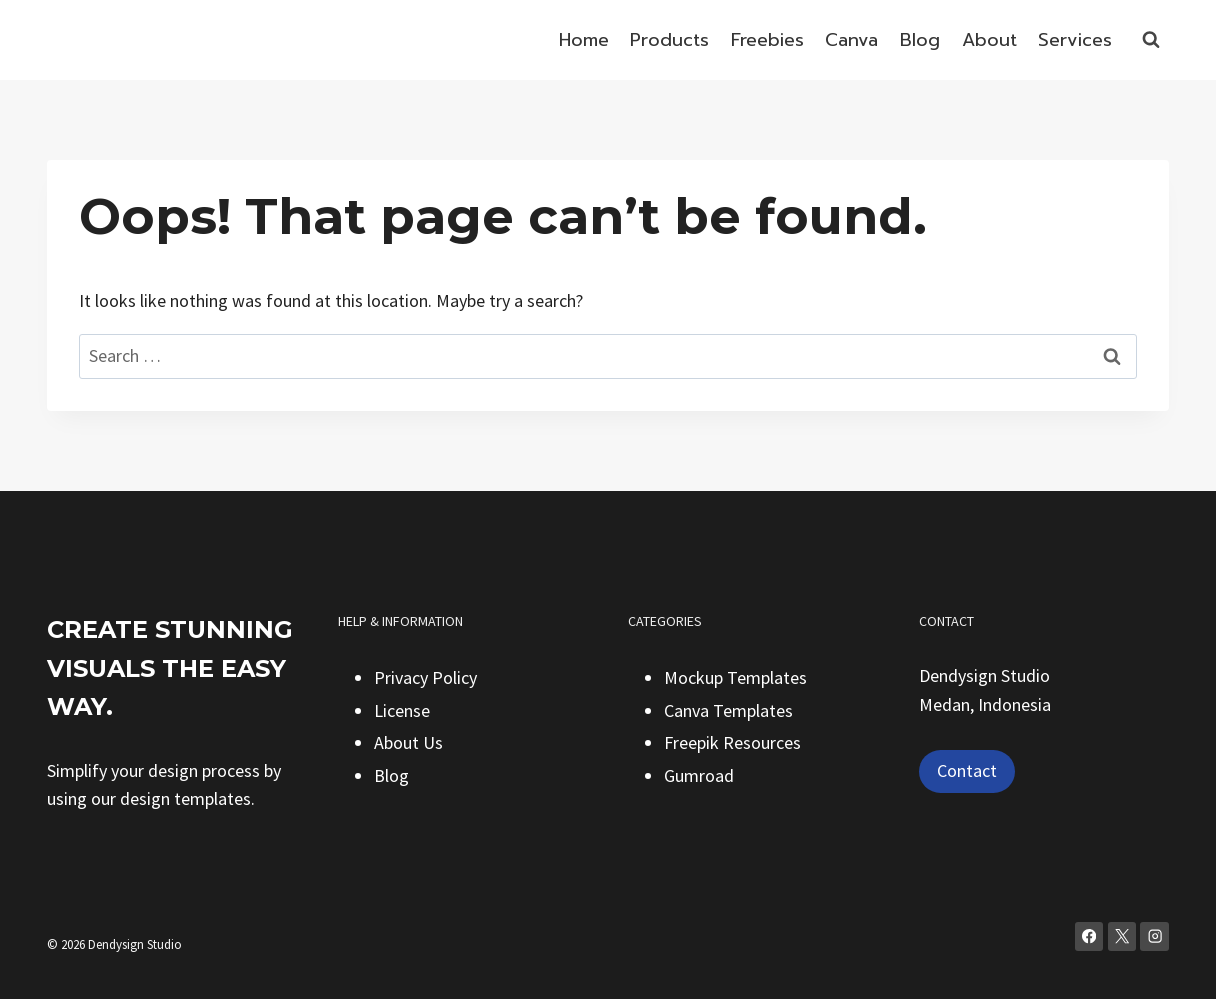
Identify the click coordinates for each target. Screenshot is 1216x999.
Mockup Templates (735, 677)
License (402, 710)
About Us (408, 742)
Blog (920, 40)
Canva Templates (728, 710)
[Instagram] (1154, 936)
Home (584, 40)
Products (669, 40)
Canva (851, 40)
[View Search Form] (1151, 40)
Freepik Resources (732, 742)
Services (1075, 40)
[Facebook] (1089, 936)
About (989, 40)
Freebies (767, 40)
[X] (1122, 936)
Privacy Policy (425, 677)
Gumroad (699, 775)
